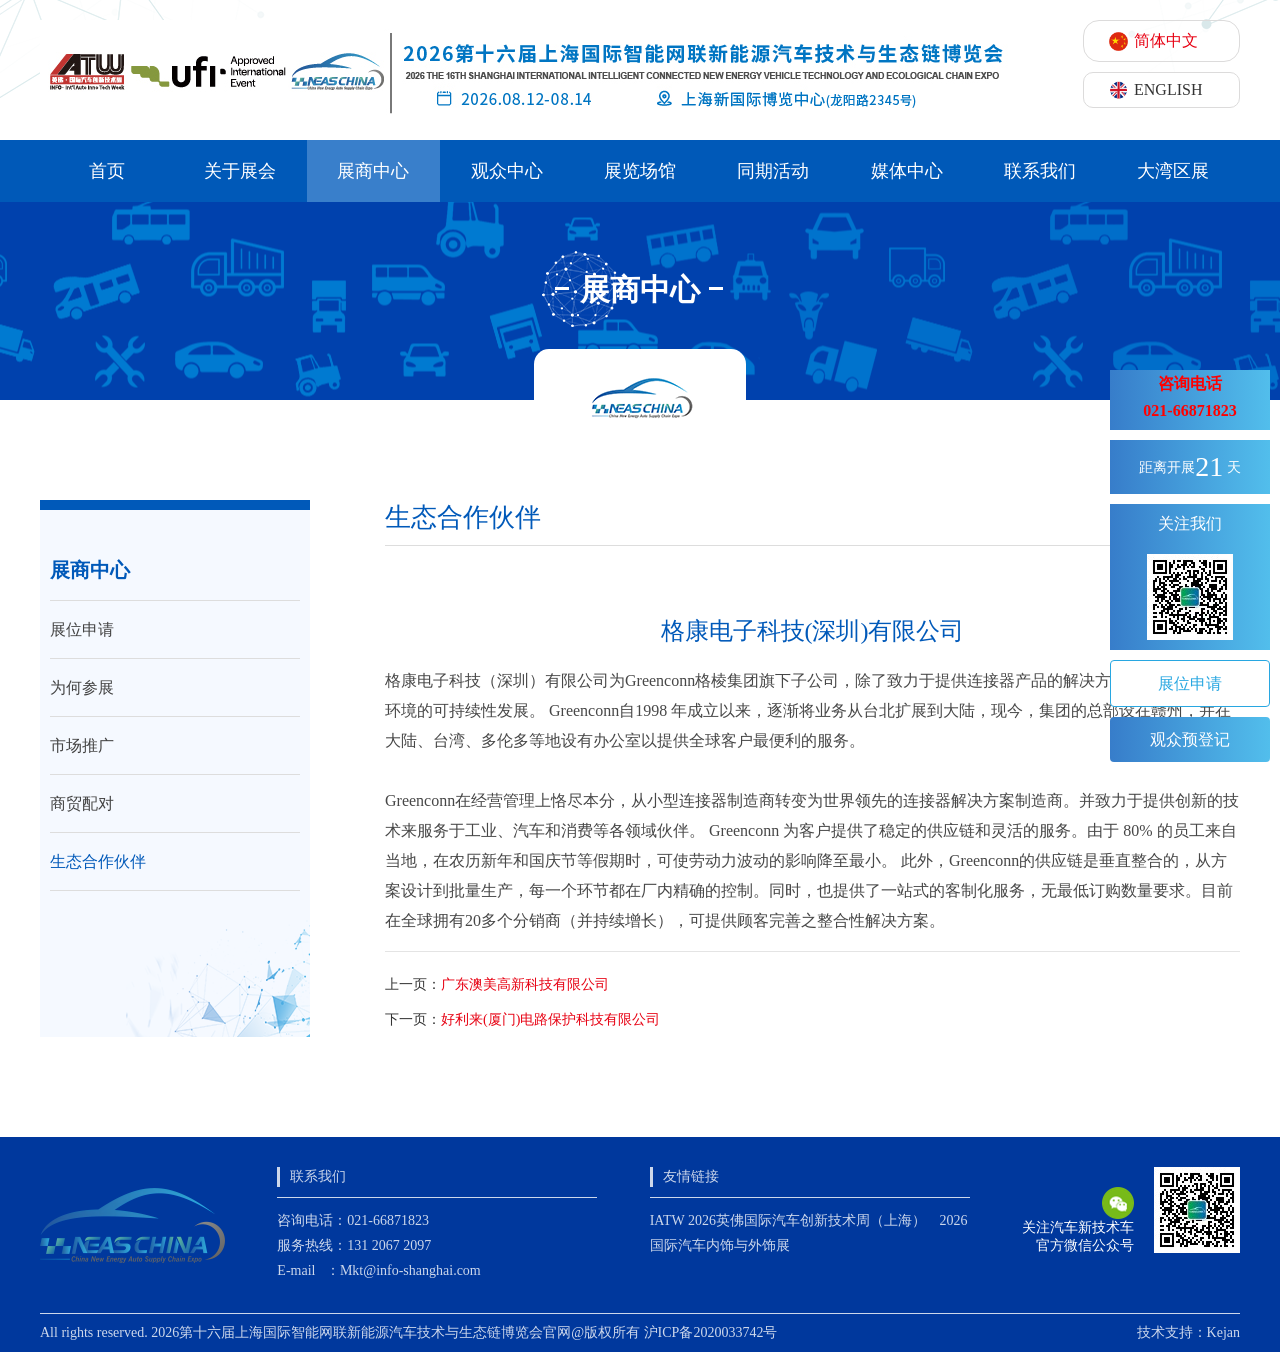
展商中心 (373, 171)
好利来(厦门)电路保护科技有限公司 (550, 1019)
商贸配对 (82, 803)
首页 (107, 171)
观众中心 (507, 171)
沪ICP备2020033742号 (711, 1332)
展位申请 (82, 629)
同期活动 (773, 171)
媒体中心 (907, 171)
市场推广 (82, 745)
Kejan (1223, 1332)
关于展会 (240, 171)
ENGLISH (1168, 89)
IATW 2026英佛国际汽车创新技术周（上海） (788, 1220)
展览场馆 (640, 171)
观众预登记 (1190, 739)
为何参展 (82, 687)
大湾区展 (1173, 171)
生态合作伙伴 (98, 861)
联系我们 (1040, 171)
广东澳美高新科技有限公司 (525, 984)
